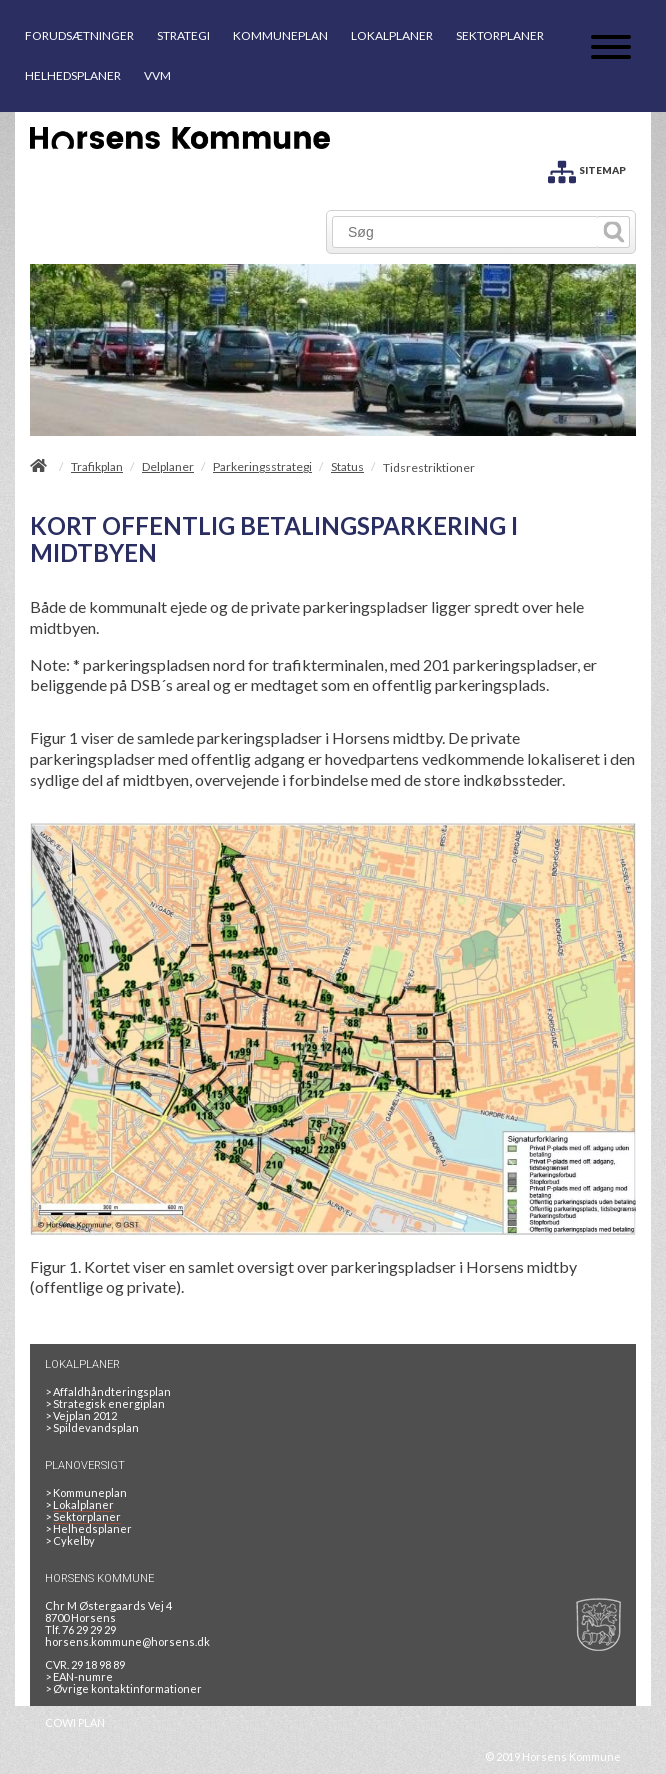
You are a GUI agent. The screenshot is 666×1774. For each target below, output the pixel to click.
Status (347, 467)
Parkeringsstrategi (262, 467)
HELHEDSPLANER (73, 75)
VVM (157, 75)
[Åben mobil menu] (611, 48)
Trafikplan (97, 467)
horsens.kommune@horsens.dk (127, 1641)
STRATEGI (183, 35)
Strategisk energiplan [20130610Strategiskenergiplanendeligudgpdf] (105, 1403)
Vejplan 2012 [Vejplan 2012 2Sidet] (81, 1415)
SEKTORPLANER (500, 35)
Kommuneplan (86, 1492)
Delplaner (168, 467)
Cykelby (70, 1540)
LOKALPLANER (392, 35)
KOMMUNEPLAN (280, 35)
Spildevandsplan (92, 1427)
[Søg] (465, 232)
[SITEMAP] (587, 168)
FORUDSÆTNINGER (79, 35)
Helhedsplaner (88, 1528)
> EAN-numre (79, 1676)
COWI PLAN (75, 1722)
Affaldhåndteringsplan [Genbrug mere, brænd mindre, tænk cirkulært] (108, 1391)
